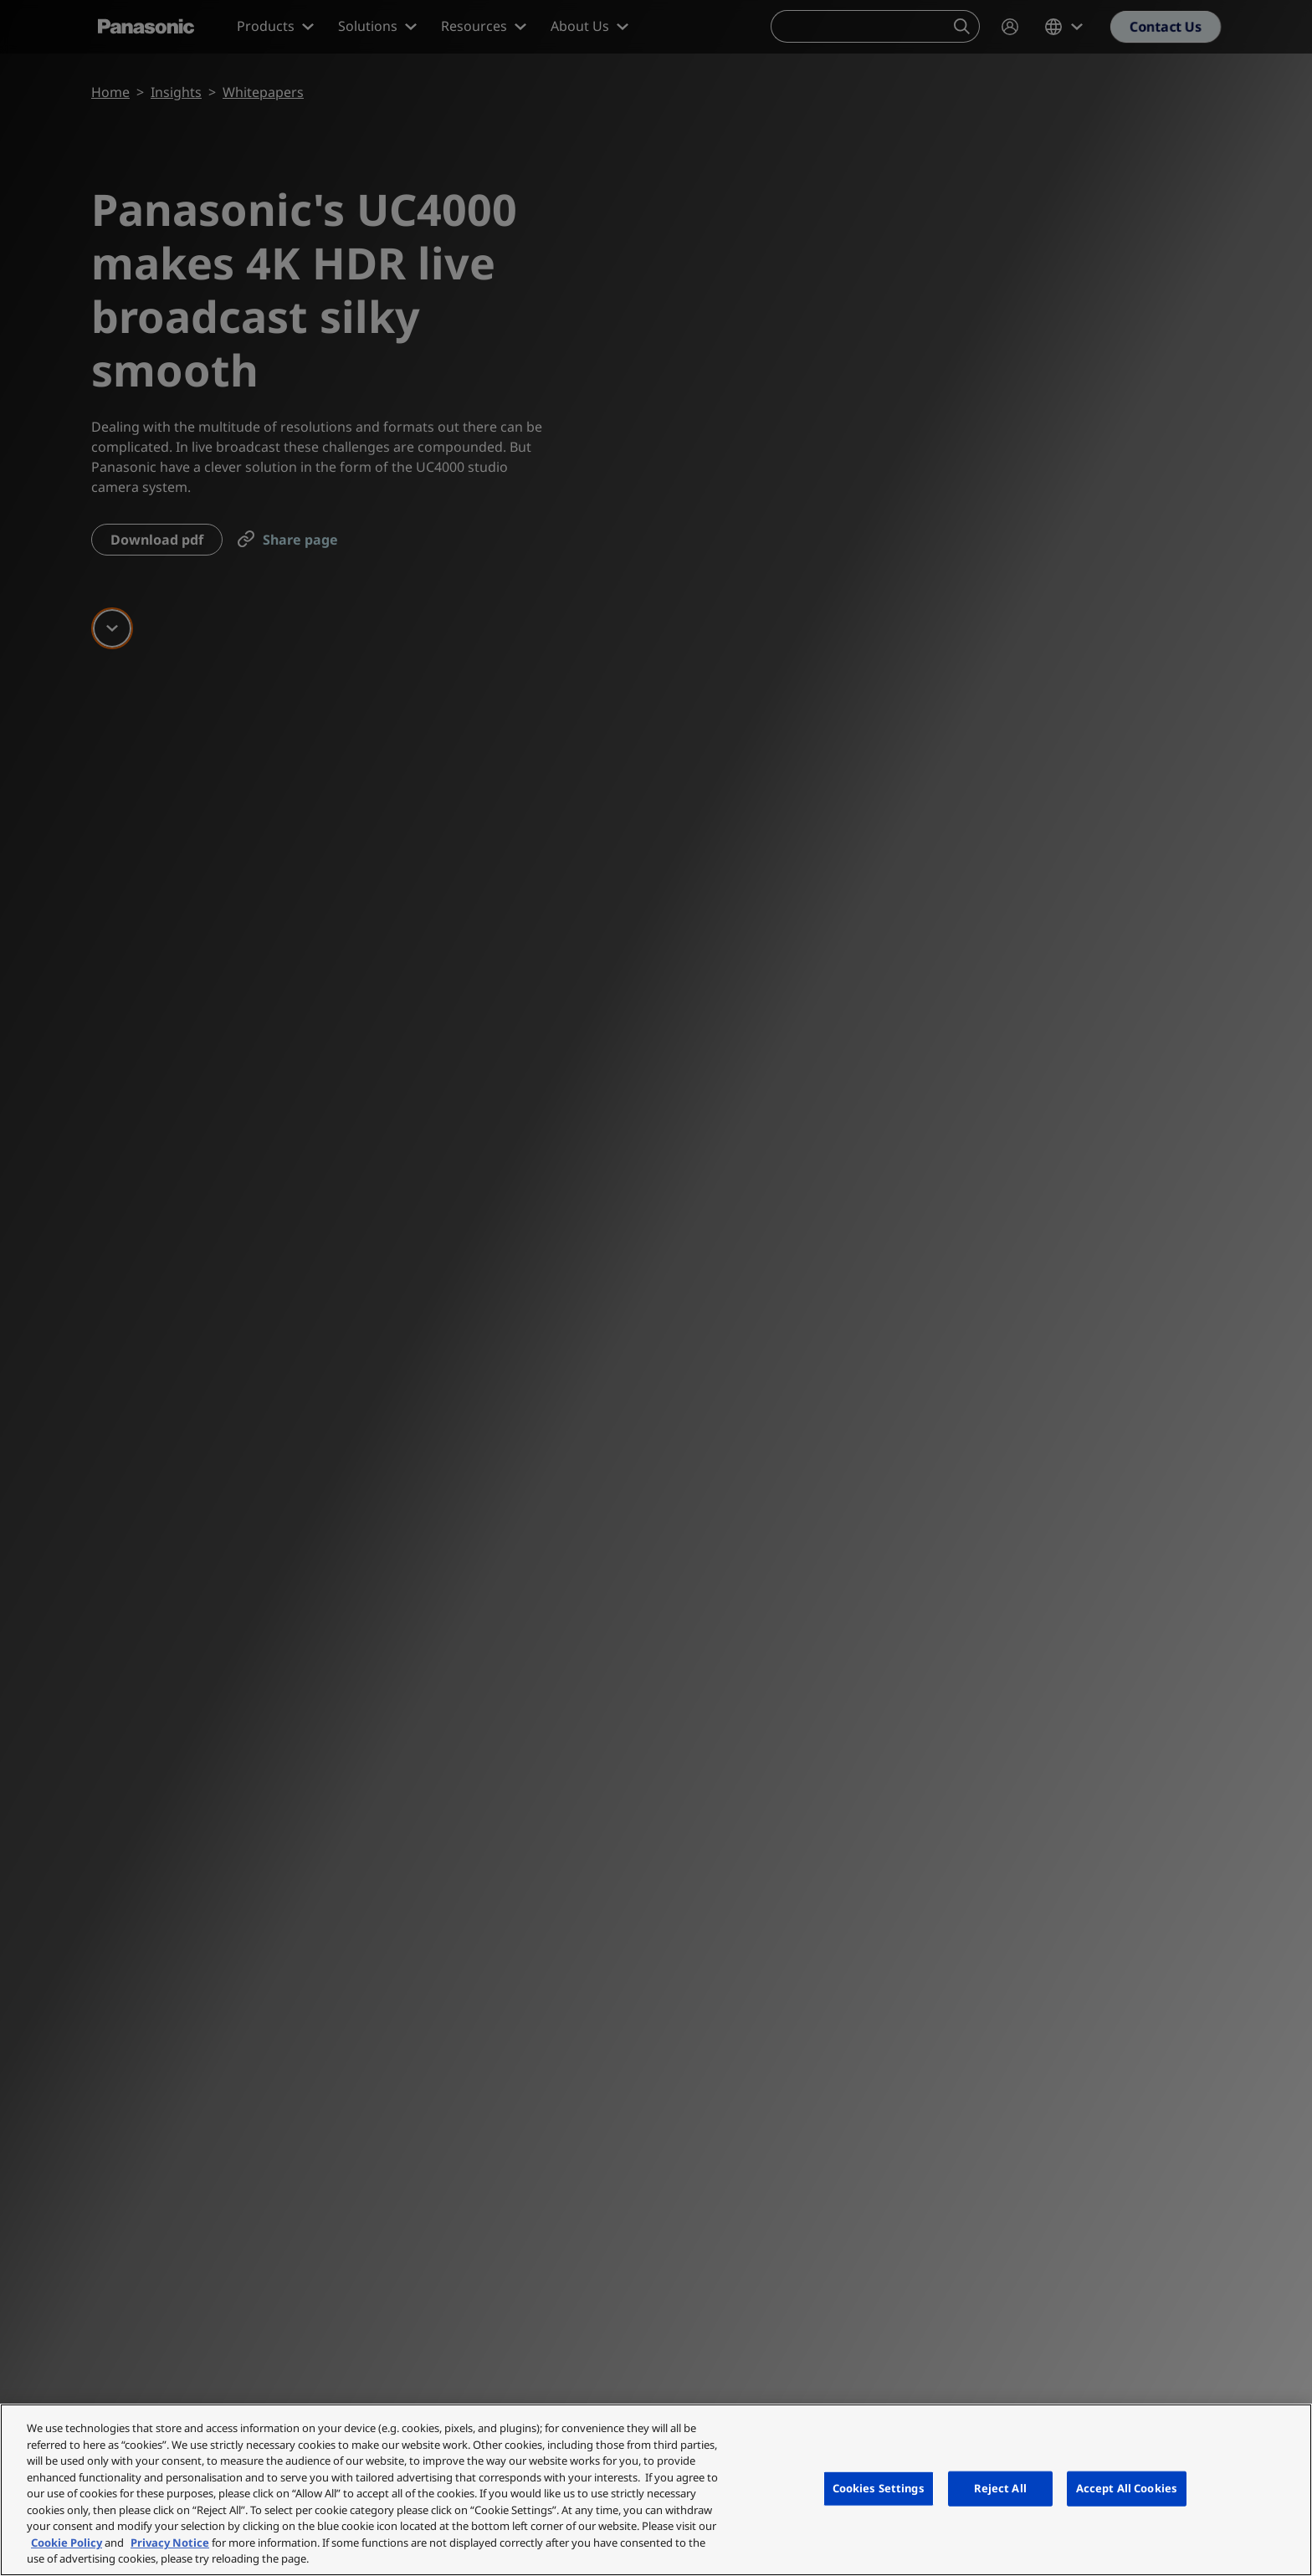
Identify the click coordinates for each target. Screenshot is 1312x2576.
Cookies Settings (879, 2488)
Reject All (1000, 2488)
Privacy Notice (170, 2542)
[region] (656, 2490)
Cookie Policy (66, 2542)
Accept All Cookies (1126, 2488)
